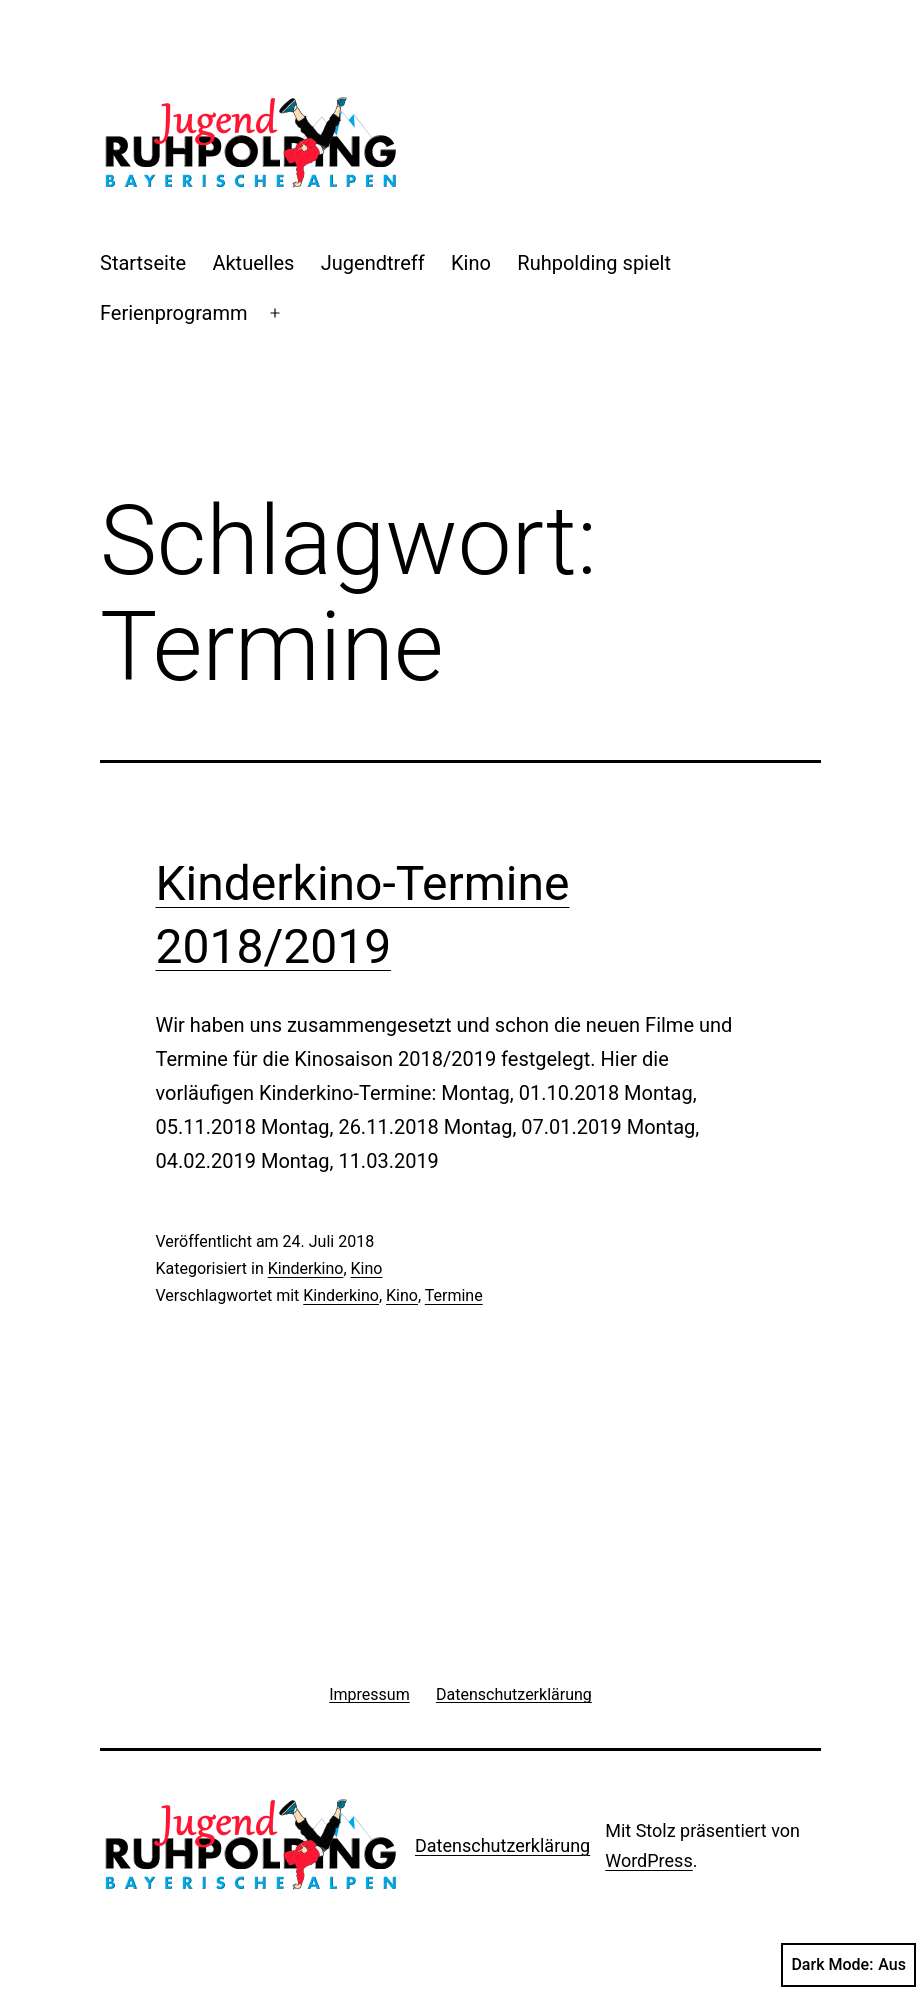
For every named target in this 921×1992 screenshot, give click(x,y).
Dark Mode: (848, 1965)
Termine (454, 1295)
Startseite (143, 263)
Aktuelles (253, 263)
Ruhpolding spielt (594, 263)
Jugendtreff (373, 263)
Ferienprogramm (174, 313)
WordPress (648, 1860)
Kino (471, 263)
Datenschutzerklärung (502, 1845)
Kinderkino (306, 1268)
